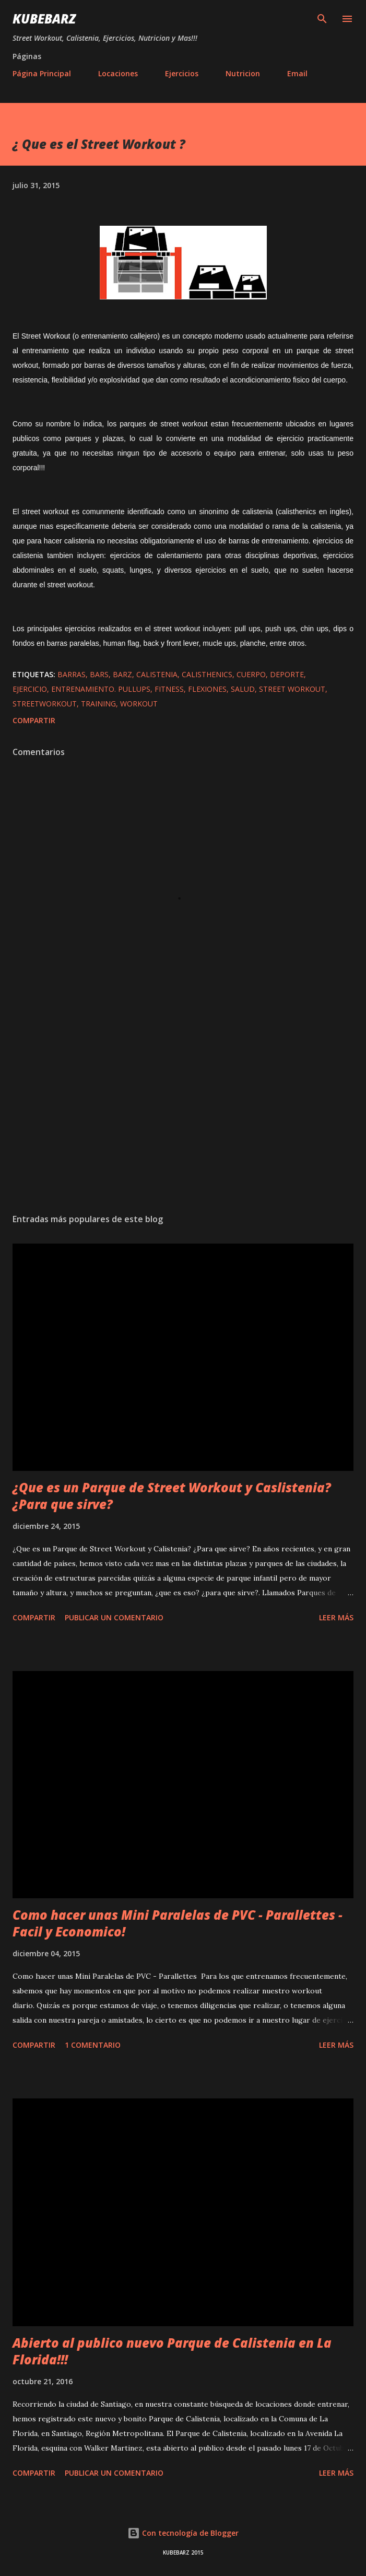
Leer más (336, 1617)
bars (99, 674)
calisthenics (207, 674)
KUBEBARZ (44, 18)
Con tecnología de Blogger (183, 2533)
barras (71, 674)
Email (297, 73)
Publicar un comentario (114, 1617)
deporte (287, 674)
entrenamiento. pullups (100, 689)
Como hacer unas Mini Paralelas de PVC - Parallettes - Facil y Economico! (178, 1923)
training (98, 704)
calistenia (157, 674)
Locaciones (118, 73)
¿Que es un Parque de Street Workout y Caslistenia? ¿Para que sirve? (172, 1496)
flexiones (207, 689)
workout (139, 704)
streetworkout (45, 704)
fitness (169, 689)
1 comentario (93, 2045)
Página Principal (42, 73)
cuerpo (251, 674)
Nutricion (243, 73)
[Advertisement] (183, 1107)
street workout (292, 689)
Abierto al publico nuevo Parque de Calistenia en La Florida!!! (172, 2351)
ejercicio (30, 689)
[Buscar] (322, 19)
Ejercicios (181, 73)
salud (243, 689)
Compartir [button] (34, 720)
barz (122, 674)
